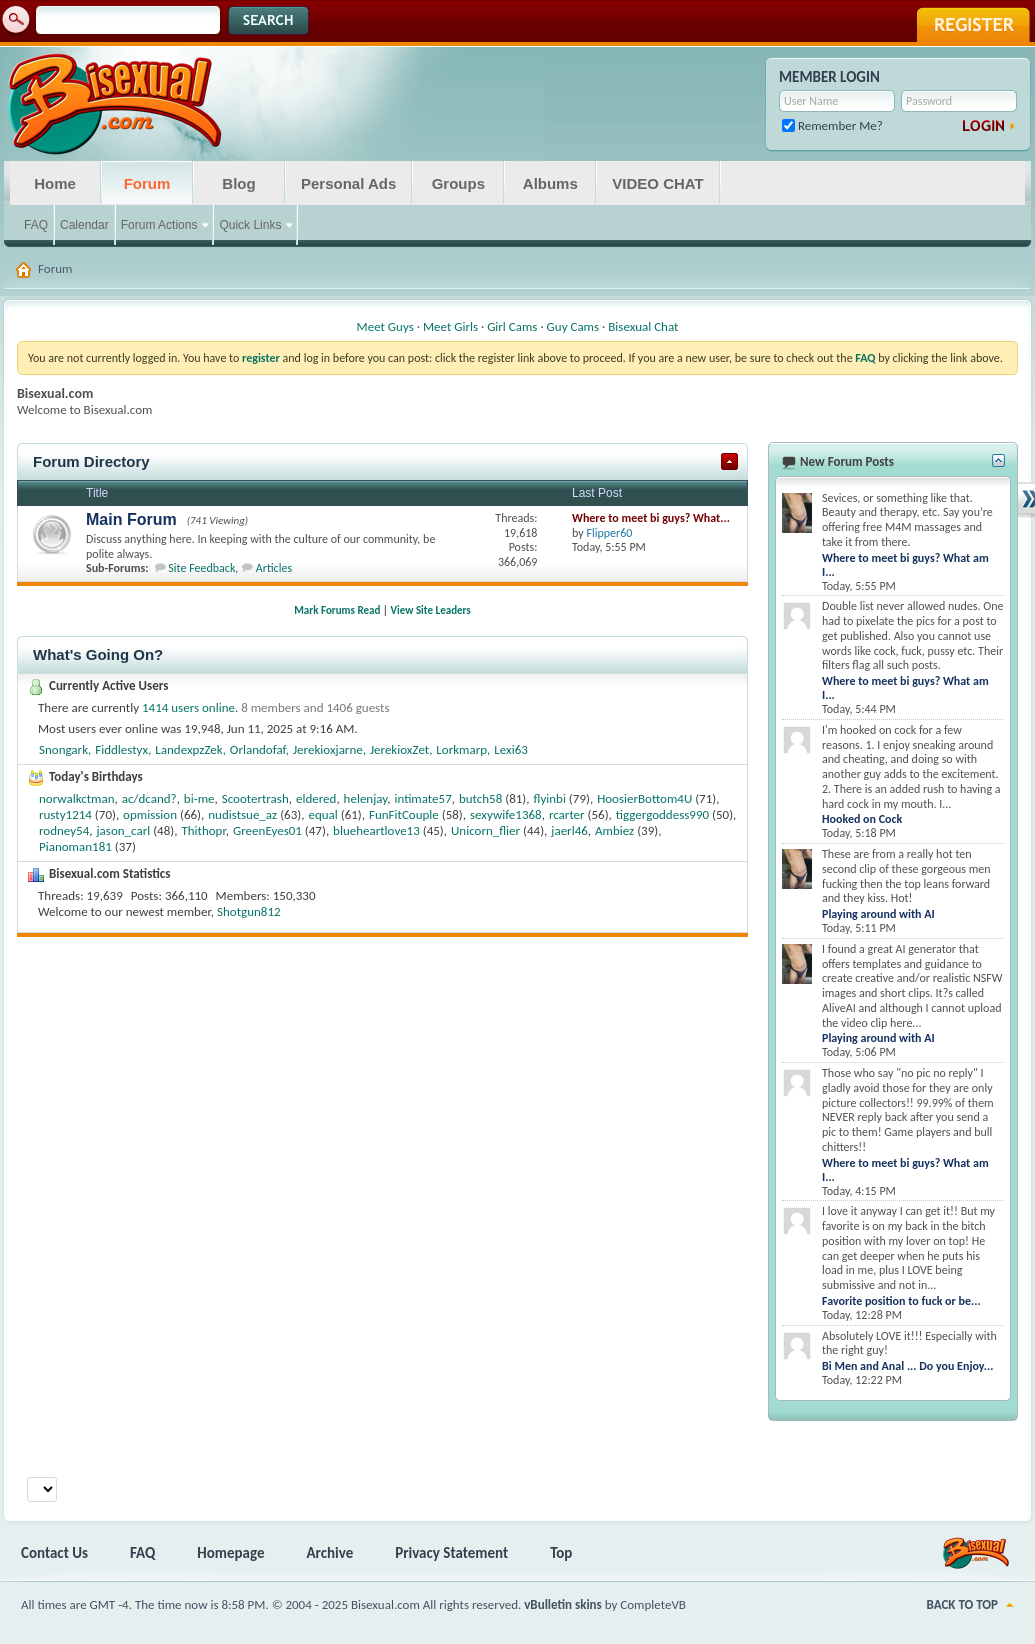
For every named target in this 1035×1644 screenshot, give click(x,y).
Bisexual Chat (643, 326)
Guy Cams (573, 326)
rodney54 (64, 830)
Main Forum (131, 519)
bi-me (199, 798)
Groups (458, 183)
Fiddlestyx (121, 749)
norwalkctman (77, 798)
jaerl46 (569, 830)
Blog (238, 183)
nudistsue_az (242, 814)
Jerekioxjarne (328, 749)
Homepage (230, 1553)
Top (561, 1553)
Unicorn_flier (485, 830)
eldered (316, 798)
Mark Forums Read (337, 610)
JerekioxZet (399, 749)
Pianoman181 (75, 846)
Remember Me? (832, 125)
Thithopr (203, 830)
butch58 (480, 798)
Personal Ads (348, 183)
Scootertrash (255, 798)
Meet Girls (450, 326)
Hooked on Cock (862, 819)
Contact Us (54, 1553)
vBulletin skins (563, 1604)
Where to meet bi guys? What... (651, 518)
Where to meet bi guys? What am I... (905, 565)
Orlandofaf (258, 749)
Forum (147, 183)
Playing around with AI (878, 914)
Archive (330, 1553)
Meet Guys (385, 326)
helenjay (366, 798)
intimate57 (422, 798)
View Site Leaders (431, 610)
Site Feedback (201, 568)
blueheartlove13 (376, 830)
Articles (274, 568)
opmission (150, 814)
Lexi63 (511, 749)
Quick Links (250, 225)
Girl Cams (512, 326)
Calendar (84, 225)
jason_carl (124, 830)
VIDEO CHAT (657, 183)
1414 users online (188, 707)
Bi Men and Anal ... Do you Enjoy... (907, 1366)
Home (55, 183)
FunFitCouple (404, 814)
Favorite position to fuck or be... (901, 1301)
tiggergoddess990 (662, 814)
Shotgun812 (249, 911)
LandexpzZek (188, 749)
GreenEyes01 (267, 830)
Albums (550, 183)
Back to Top (962, 1604)
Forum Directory (91, 461)
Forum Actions (159, 225)
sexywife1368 (506, 814)
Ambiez (614, 830)
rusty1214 (65, 814)
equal (322, 814)
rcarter (567, 814)
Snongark (63, 749)
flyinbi (550, 798)
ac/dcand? (149, 798)
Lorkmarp (461, 749)
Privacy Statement (451, 1553)
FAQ (36, 225)
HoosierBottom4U (644, 798)
